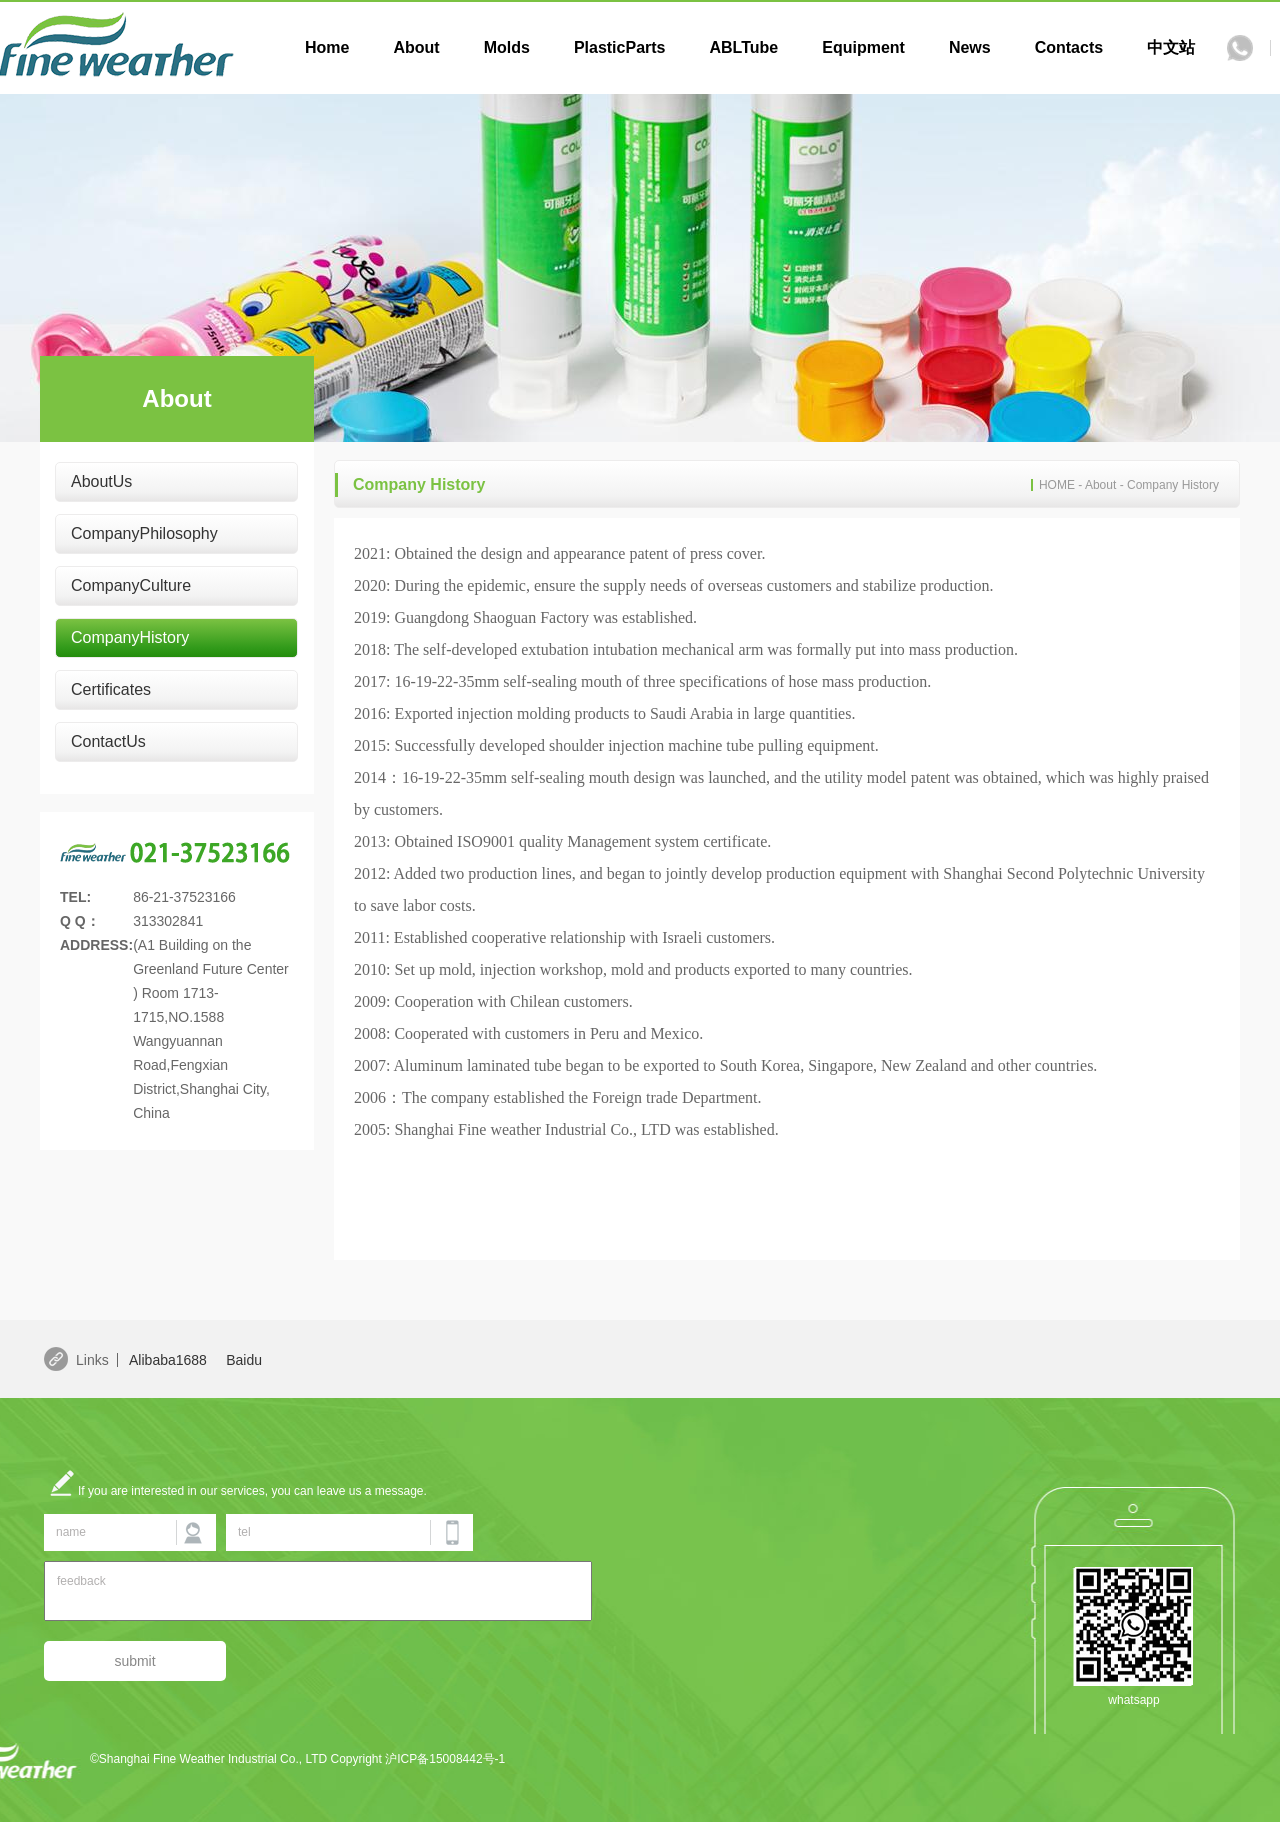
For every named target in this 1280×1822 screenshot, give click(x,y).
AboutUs (101, 481)
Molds (507, 47)
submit (134, 1661)
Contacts (1069, 47)
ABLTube (743, 47)
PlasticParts (620, 47)
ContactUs (108, 741)
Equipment (863, 47)
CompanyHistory (130, 637)
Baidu (244, 1360)
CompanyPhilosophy (144, 533)
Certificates (111, 689)
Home (327, 47)
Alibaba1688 (168, 1360)
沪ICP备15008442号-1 (445, 1759)
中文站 (1171, 47)
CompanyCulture (131, 585)
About (416, 47)
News (970, 47)
